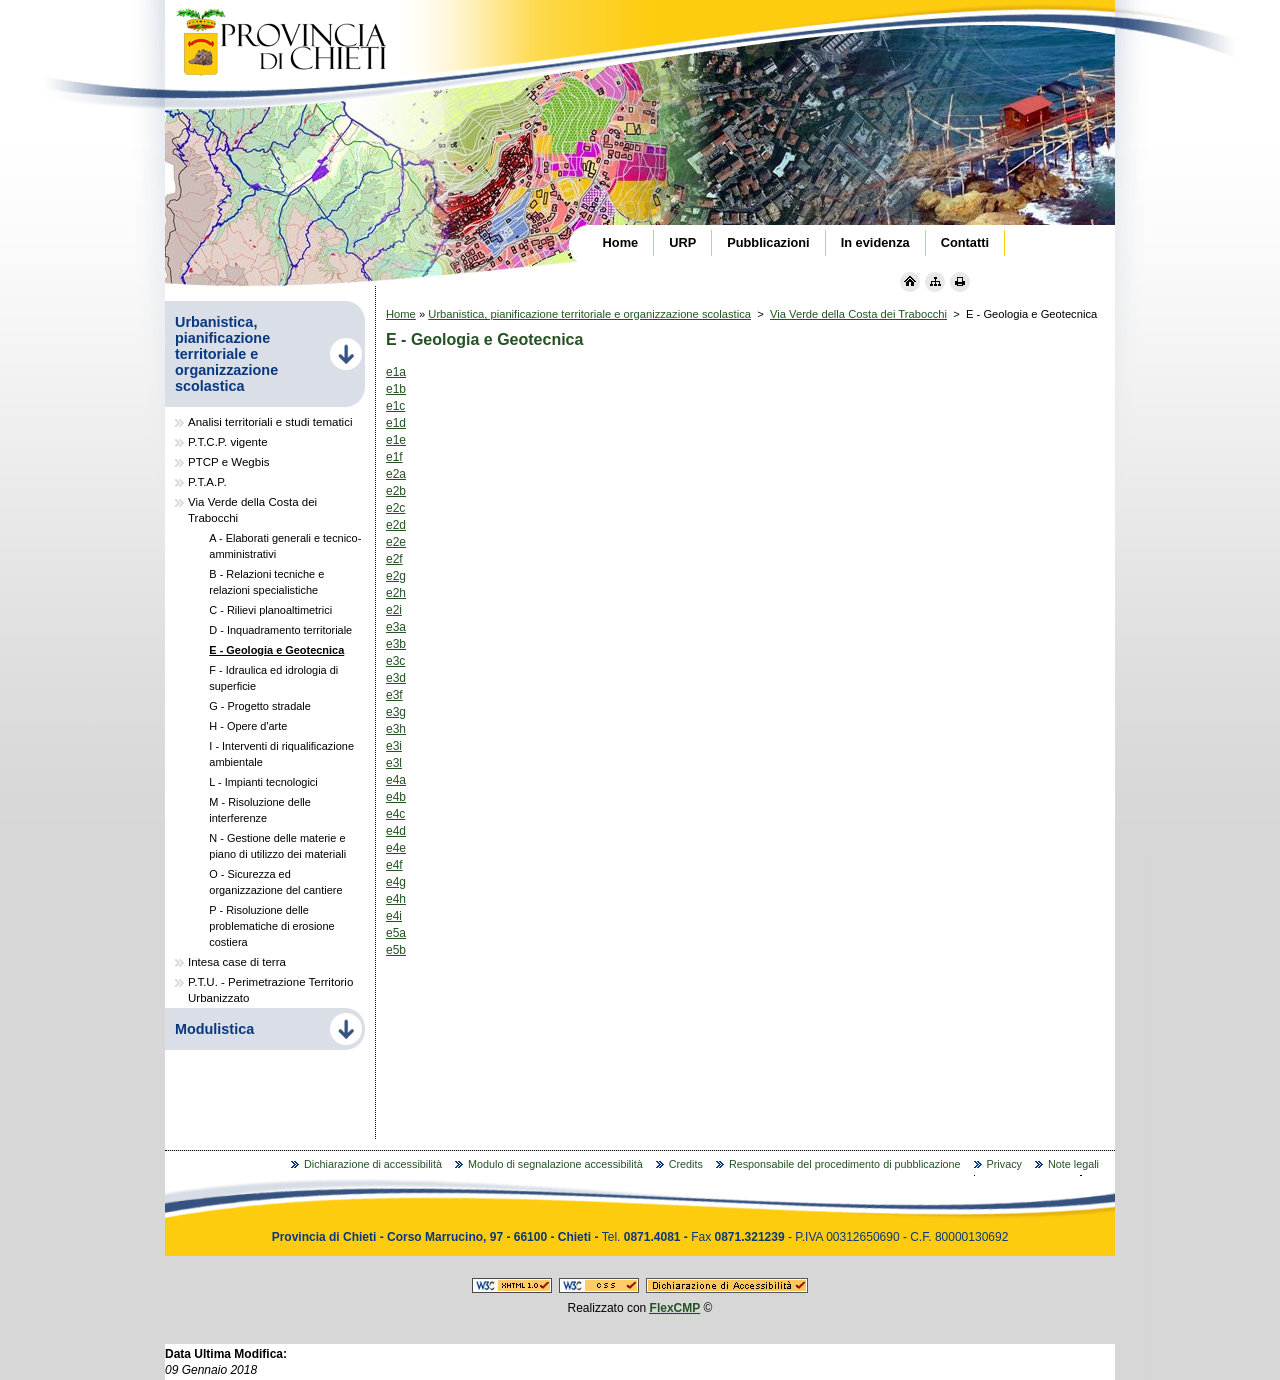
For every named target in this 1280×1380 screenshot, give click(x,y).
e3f (394, 695)
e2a (396, 474)
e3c (395, 661)
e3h (396, 729)
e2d (396, 525)
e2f (394, 559)
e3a (396, 627)
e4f (394, 865)
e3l (394, 763)
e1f (394, 457)
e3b (396, 644)
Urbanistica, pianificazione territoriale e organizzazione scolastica (589, 314)
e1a (396, 372)
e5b (396, 950)
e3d (396, 678)
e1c (395, 406)
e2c (395, 508)
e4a (396, 780)
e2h (396, 593)
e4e (396, 848)
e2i (394, 610)
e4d (396, 831)
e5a (396, 933)
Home (401, 314)
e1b (396, 389)
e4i (394, 916)
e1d (396, 423)
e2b (396, 491)
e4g (396, 882)
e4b (396, 797)
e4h (396, 899)
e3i (394, 746)
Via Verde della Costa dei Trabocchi (858, 314)
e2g (396, 576)
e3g (396, 712)
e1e (396, 440)
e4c (395, 814)
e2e (396, 542)
